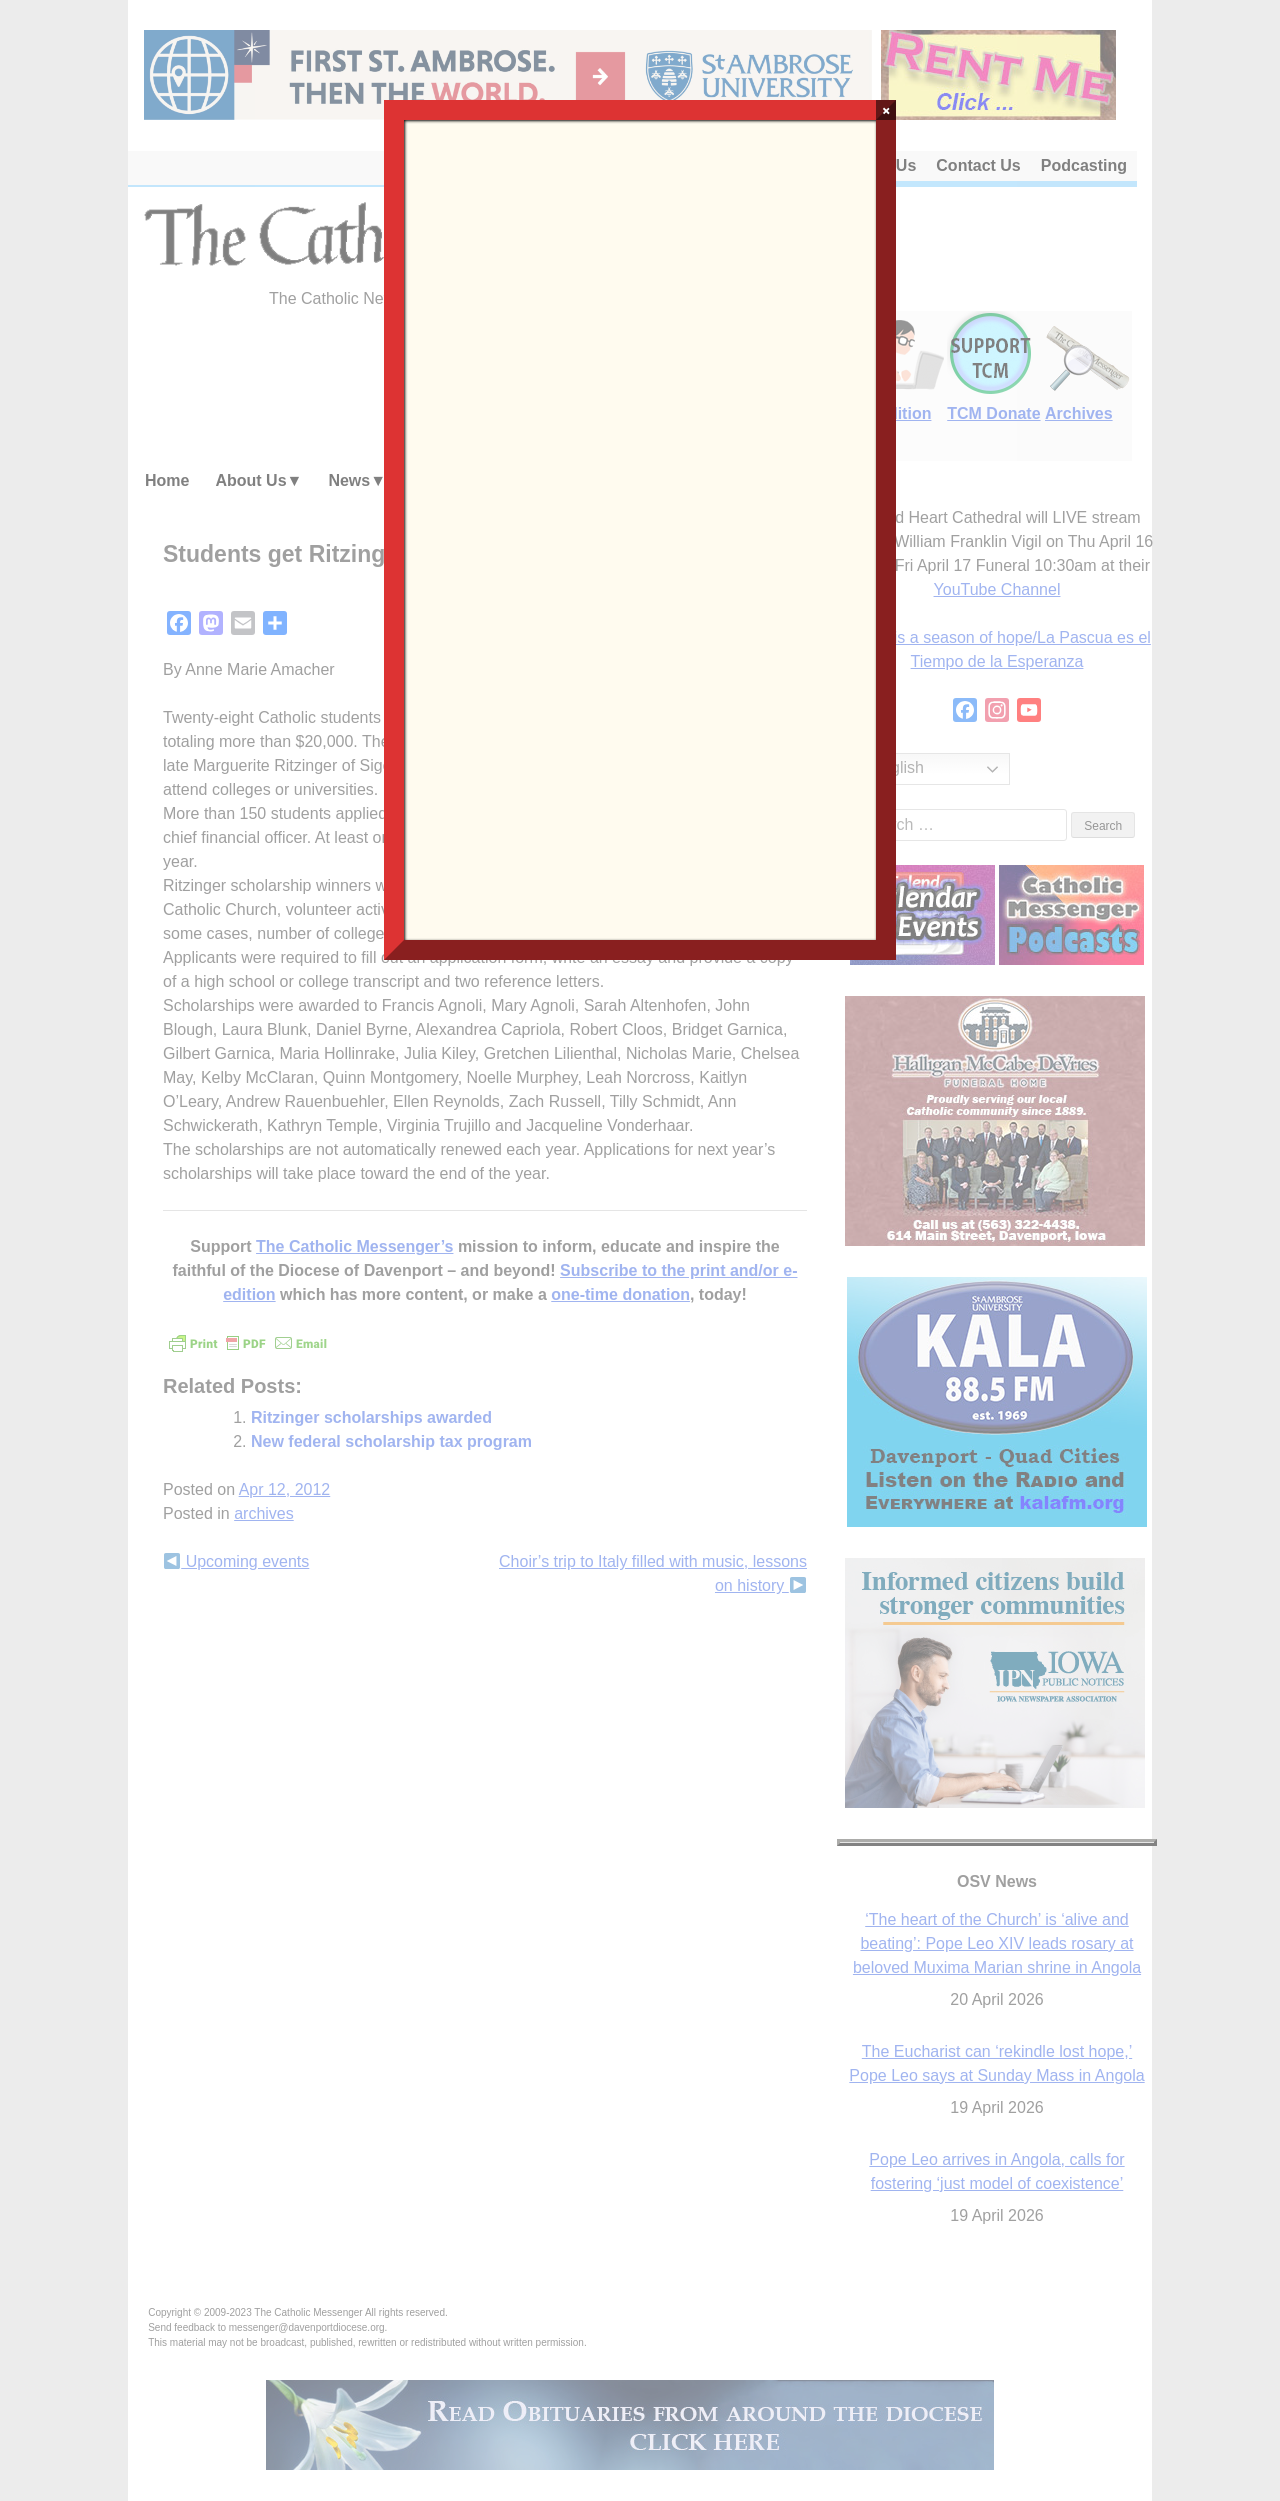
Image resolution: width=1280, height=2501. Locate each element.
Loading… (640, 528)
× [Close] (886, 110)
